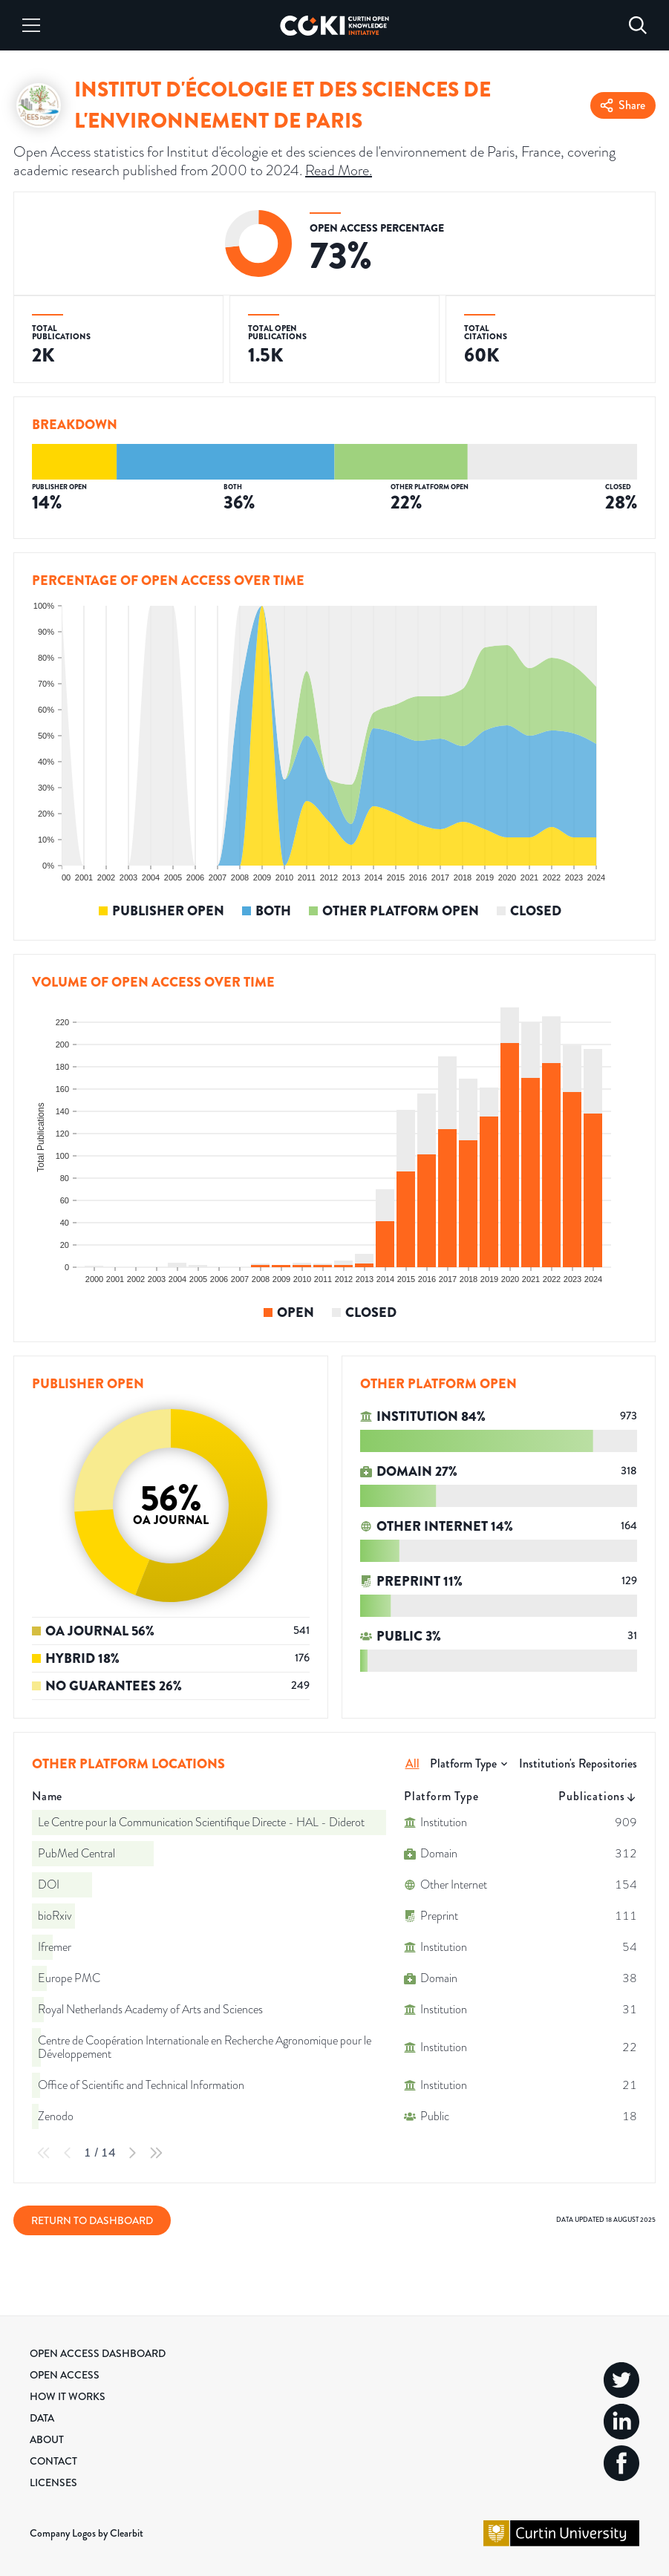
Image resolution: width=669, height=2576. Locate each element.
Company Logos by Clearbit (86, 2533)
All (412, 1763)
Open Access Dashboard (98, 2353)
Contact (53, 2461)
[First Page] (44, 2153)
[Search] (638, 25)
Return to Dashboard (92, 2220)
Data (42, 2417)
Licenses (53, 2482)
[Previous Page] (67, 2153)
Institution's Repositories (578, 1763)
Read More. (338, 170)
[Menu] (31, 25)
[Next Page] (132, 2153)
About (47, 2439)
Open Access (64, 2374)
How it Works (67, 2396)
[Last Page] (156, 2153)
